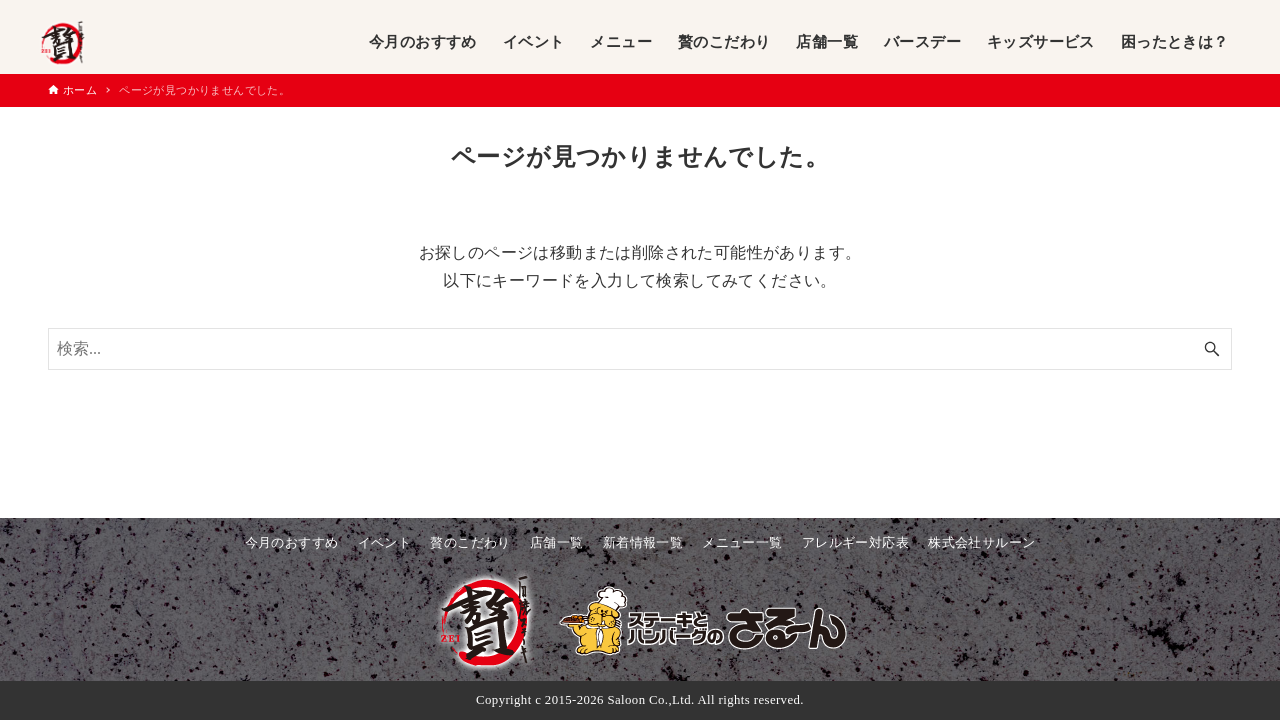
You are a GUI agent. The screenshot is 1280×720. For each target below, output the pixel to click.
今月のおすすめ (292, 543)
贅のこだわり (470, 543)
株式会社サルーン (981, 543)
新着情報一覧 (643, 543)
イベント (385, 543)
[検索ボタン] (1212, 349)
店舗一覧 (557, 543)
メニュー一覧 (742, 543)
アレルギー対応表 (855, 543)
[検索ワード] (640, 349)
